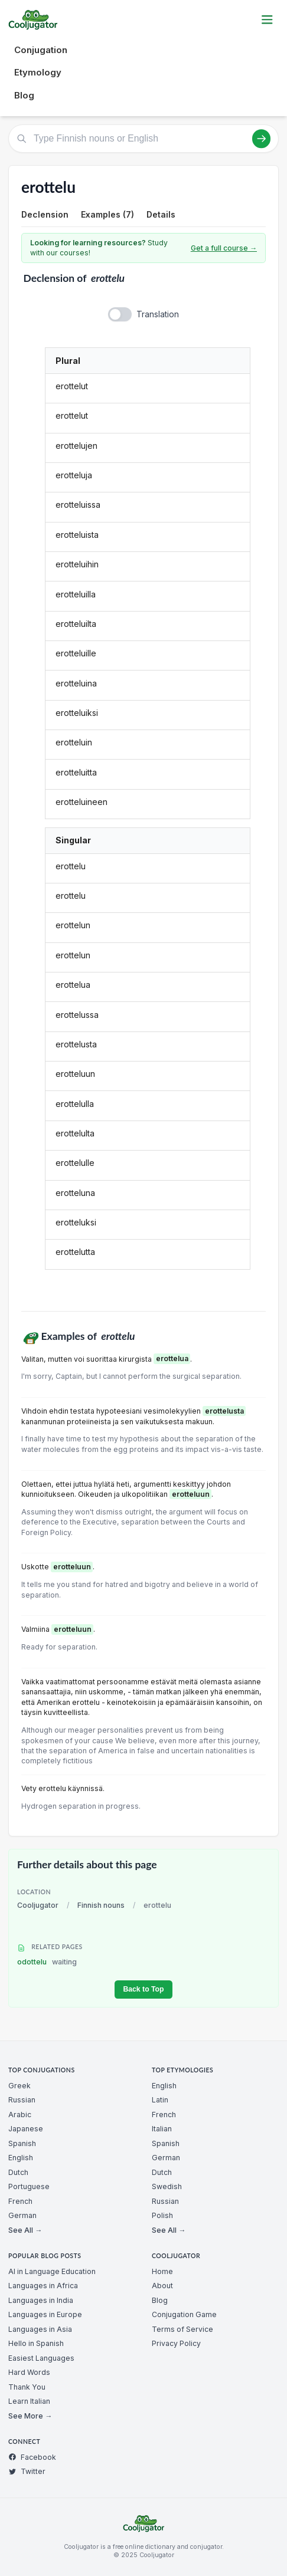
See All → (25, 2230)
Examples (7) (107, 214)
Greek (19, 2085)
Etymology (37, 72)
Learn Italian (29, 2401)
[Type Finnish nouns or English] (143, 138)
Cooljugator (37, 1905)
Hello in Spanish (36, 2343)
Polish (162, 2215)
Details (160, 214)
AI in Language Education (52, 2271)
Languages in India (40, 2300)
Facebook (32, 2457)
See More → (30, 2415)
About (162, 2285)
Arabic (19, 2114)
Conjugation (40, 49)
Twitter (26, 2471)
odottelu (47, 1961)
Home (162, 2271)
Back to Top (143, 1989)
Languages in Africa (43, 2285)
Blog (24, 95)
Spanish (22, 2143)
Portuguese (29, 2186)
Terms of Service (182, 2329)
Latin (160, 2099)
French (20, 2201)
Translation (157, 314)
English (20, 2157)
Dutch (18, 2172)
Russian (21, 2099)
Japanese (25, 2128)
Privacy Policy (176, 2343)
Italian (162, 2128)
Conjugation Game (184, 2314)
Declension (45, 214)
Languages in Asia (40, 2329)
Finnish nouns (101, 1905)
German (22, 2215)
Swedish (167, 2186)
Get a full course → (224, 248)
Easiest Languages (41, 2358)
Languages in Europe (45, 2314)
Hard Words (29, 2372)
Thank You (26, 2387)
